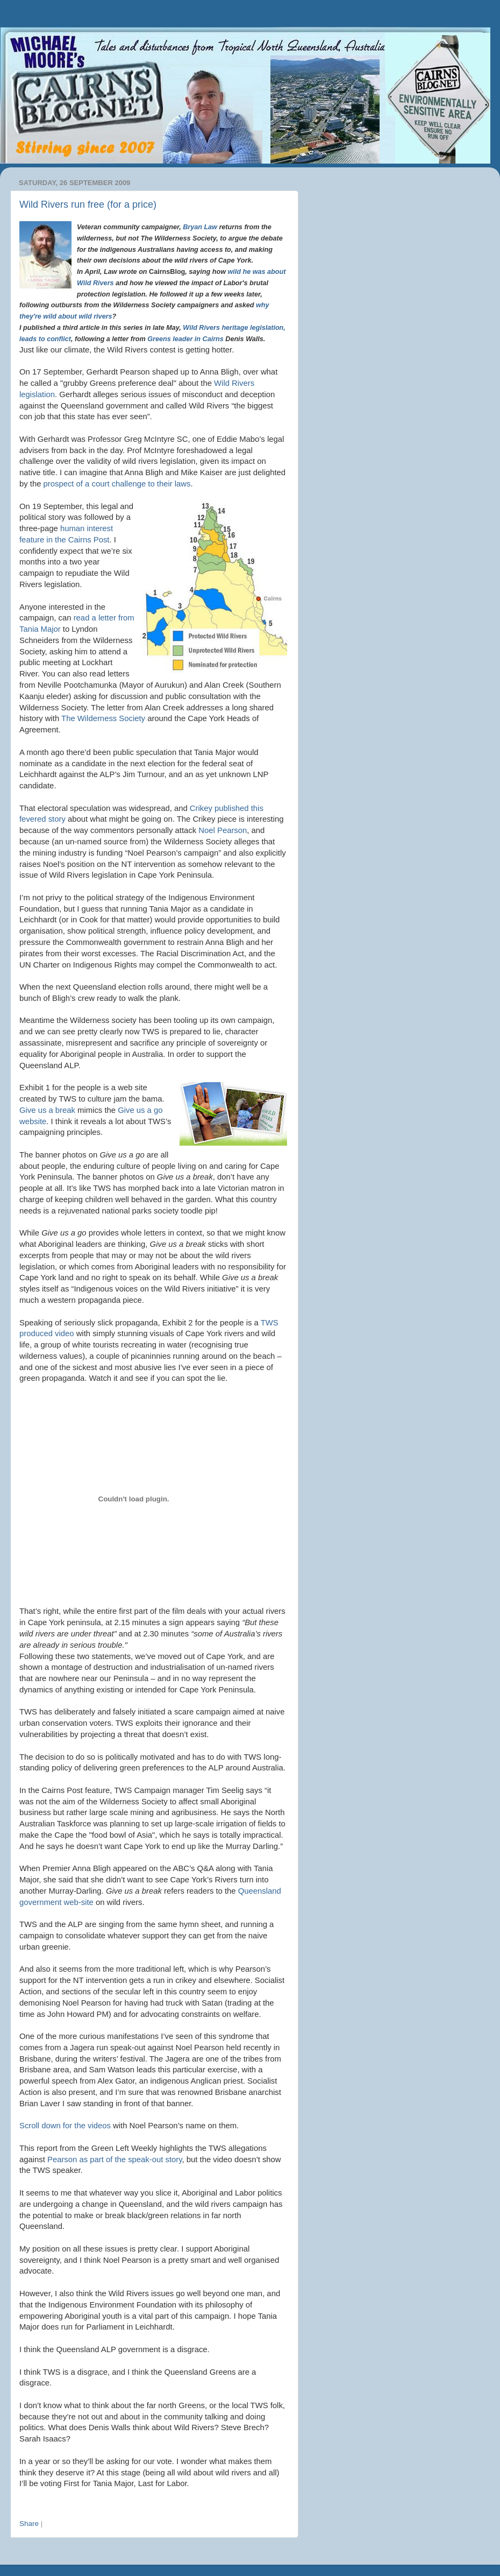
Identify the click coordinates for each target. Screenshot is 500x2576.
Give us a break (48, 1110)
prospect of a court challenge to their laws (117, 483)
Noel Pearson (222, 830)
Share (29, 2523)
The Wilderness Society (103, 718)
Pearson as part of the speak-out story (114, 2159)
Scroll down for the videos (65, 2125)
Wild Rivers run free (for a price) (87, 204)
